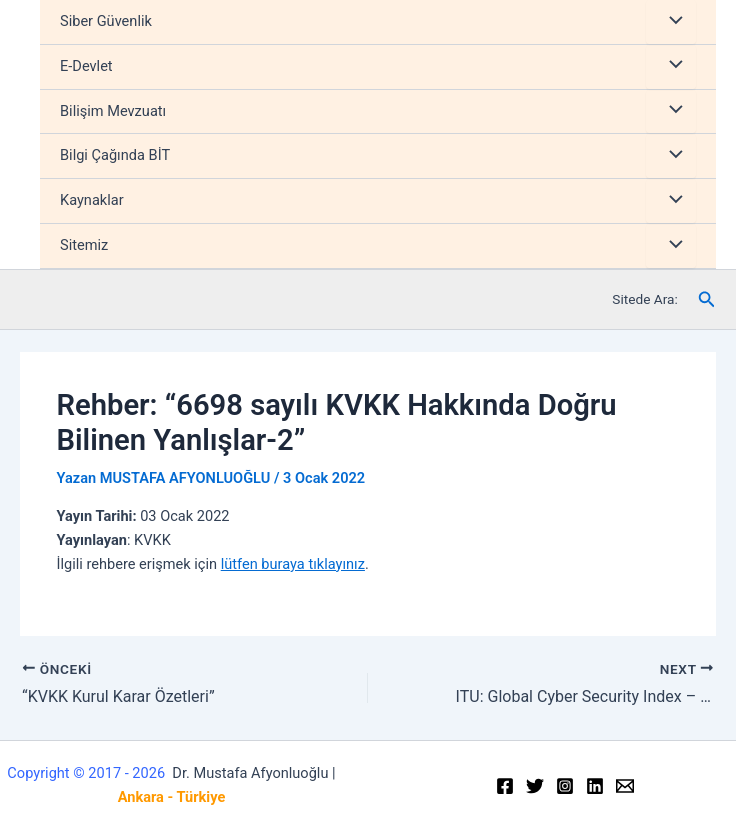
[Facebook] (505, 786)
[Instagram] (565, 786)
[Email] (625, 786)
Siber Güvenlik (106, 21)
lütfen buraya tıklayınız (293, 564)
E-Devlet (86, 66)
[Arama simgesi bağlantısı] (707, 299)
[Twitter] (535, 786)
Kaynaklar (92, 200)
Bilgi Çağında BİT (115, 155)
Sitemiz (84, 245)
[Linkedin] (595, 786)
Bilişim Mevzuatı (113, 111)
